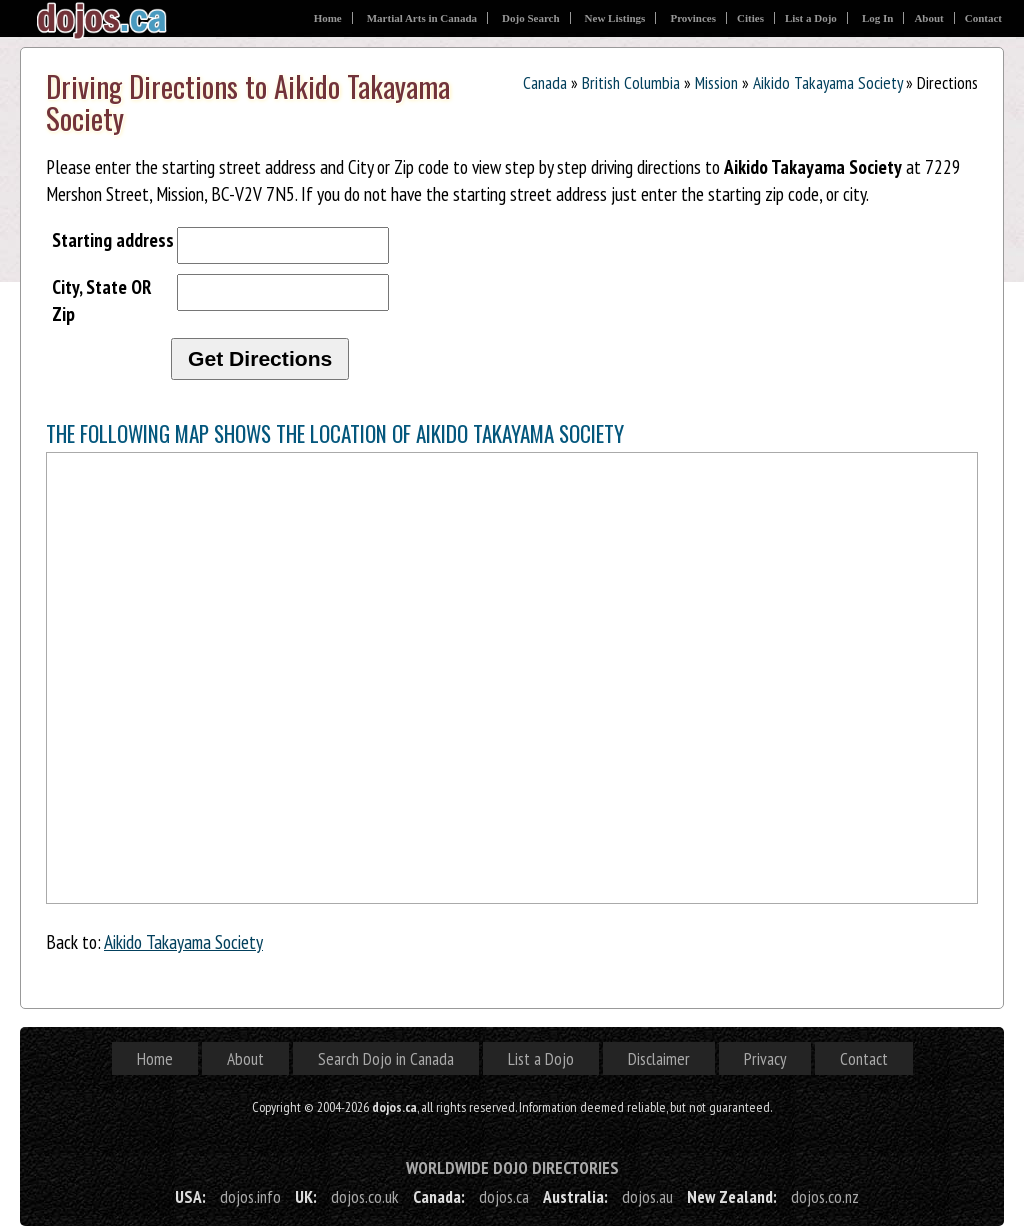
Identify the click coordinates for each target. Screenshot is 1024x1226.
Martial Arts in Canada (422, 18)
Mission (716, 82)
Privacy (765, 1058)
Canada (545, 82)
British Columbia (631, 82)
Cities (750, 18)
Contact (983, 18)
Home (328, 18)
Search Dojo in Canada (386, 1058)
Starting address (113, 239)
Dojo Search (531, 18)
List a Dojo (811, 18)
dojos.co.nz (825, 1196)
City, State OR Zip (102, 300)
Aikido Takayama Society (827, 82)
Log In (878, 18)
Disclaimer (659, 1058)
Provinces (693, 18)
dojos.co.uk (365, 1196)
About (928, 18)
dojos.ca (504, 1196)
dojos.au (647, 1196)
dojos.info (250, 1196)
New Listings (615, 18)
